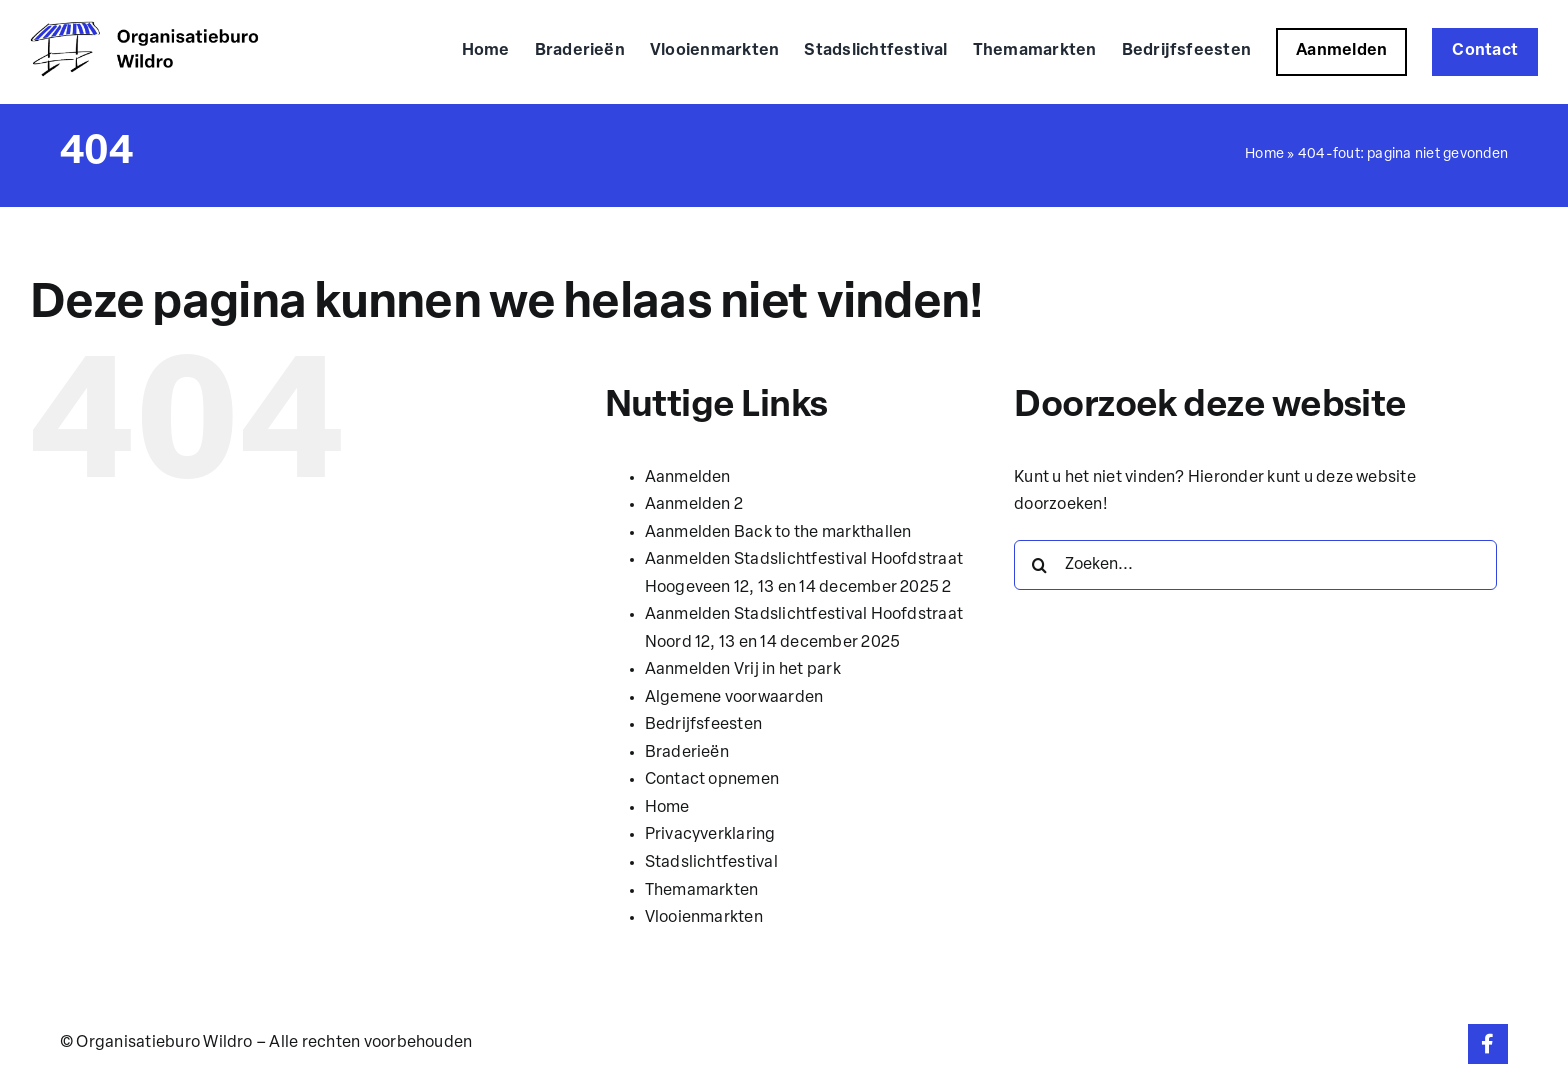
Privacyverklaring (710, 835)
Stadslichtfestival (711, 863)
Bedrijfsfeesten (704, 725)
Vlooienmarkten (704, 918)
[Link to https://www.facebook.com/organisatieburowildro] (1488, 1044)
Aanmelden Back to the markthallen (778, 533)
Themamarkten (702, 891)
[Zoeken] (1039, 565)
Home (1264, 154)
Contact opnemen (712, 780)
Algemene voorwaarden (734, 698)
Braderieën (687, 753)
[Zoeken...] (1255, 565)
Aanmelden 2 (694, 505)
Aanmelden (688, 478)
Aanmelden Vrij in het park (743, 670)
